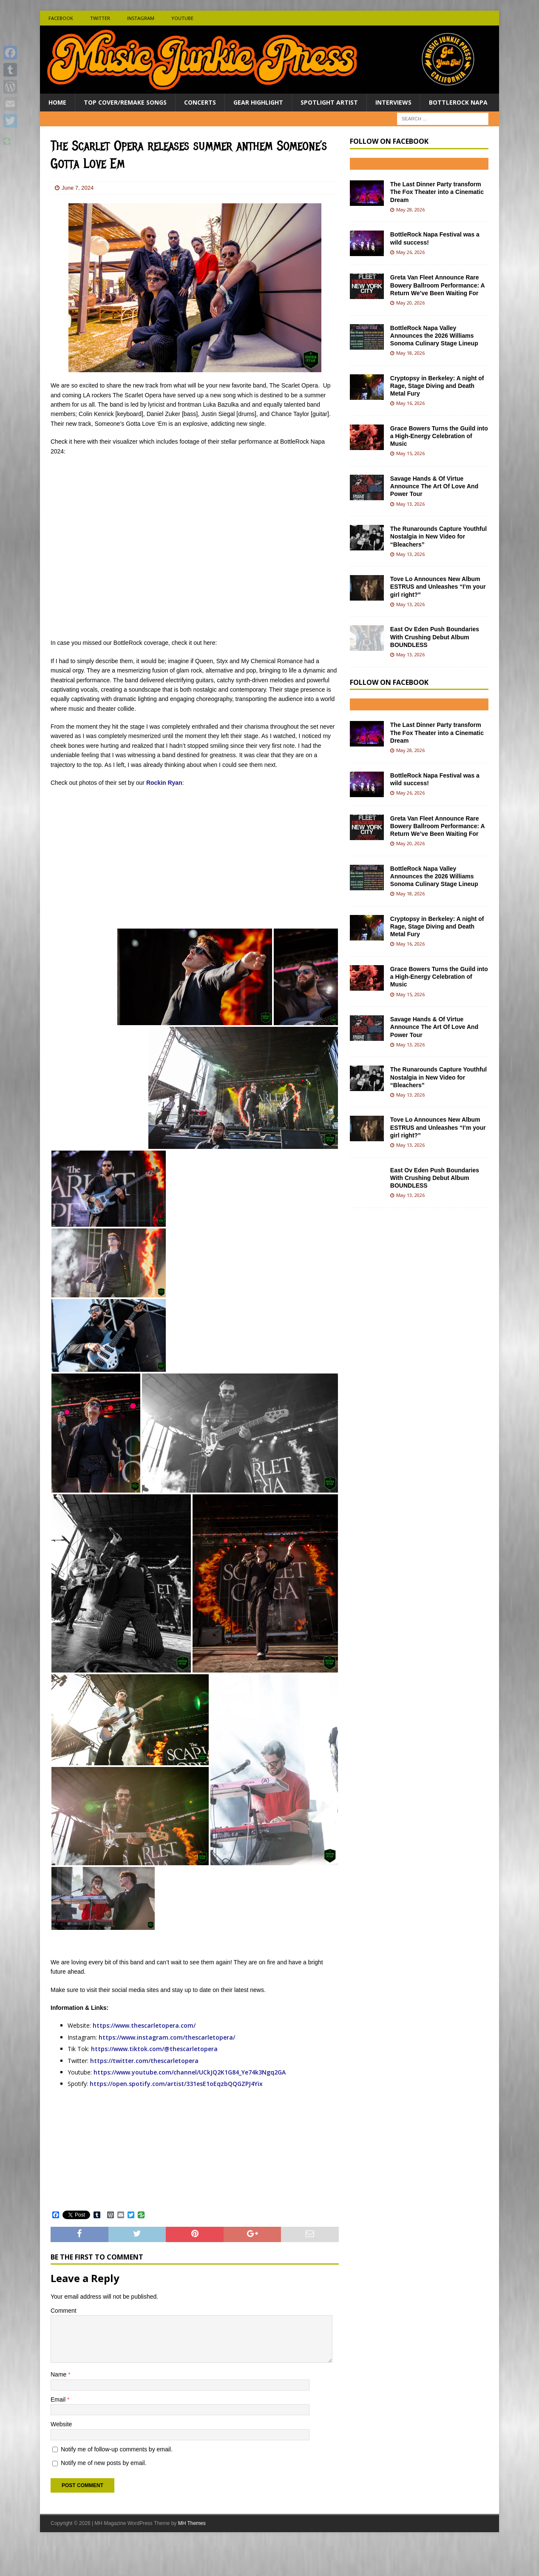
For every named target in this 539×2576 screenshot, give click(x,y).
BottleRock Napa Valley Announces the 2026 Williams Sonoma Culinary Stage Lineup (434, 336)
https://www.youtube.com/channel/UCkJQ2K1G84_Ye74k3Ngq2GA (190, 2072)
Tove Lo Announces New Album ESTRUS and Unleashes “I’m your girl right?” (438, 587)
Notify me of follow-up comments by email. (117, 2482)
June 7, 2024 (78, 188)
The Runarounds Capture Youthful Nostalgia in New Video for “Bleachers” (438, 536)
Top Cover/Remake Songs (125, 102)
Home (57, 102)
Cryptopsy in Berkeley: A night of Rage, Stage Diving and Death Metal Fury (437, 386)
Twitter (100, 18)
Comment (64, 2344)
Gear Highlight (258, 102)
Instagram (140, 18)
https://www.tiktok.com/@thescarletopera (154, 2049)
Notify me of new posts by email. (104, 2496)
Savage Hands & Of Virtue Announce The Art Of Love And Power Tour (434, 486)
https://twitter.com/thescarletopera (144, 2061)
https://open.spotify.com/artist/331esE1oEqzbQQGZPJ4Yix (176, 2084)
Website (61, 2457)
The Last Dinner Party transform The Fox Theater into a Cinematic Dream (437, 192)
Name (59, 2408)
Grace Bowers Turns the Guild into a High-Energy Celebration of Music (439, 436)
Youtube (182, 18)
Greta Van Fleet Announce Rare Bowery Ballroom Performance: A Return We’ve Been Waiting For (437, 285)
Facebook (60, 18)
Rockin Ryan (164, 782)
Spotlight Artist (329, 102)
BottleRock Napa (458, 102)
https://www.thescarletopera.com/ (144, 2025)
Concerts (200, 102)
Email (59, 2433)
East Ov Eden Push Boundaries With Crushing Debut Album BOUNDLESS (434, 637)
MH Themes (192, 2557)
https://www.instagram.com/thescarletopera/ (167, 2037)
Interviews (393, 102)
